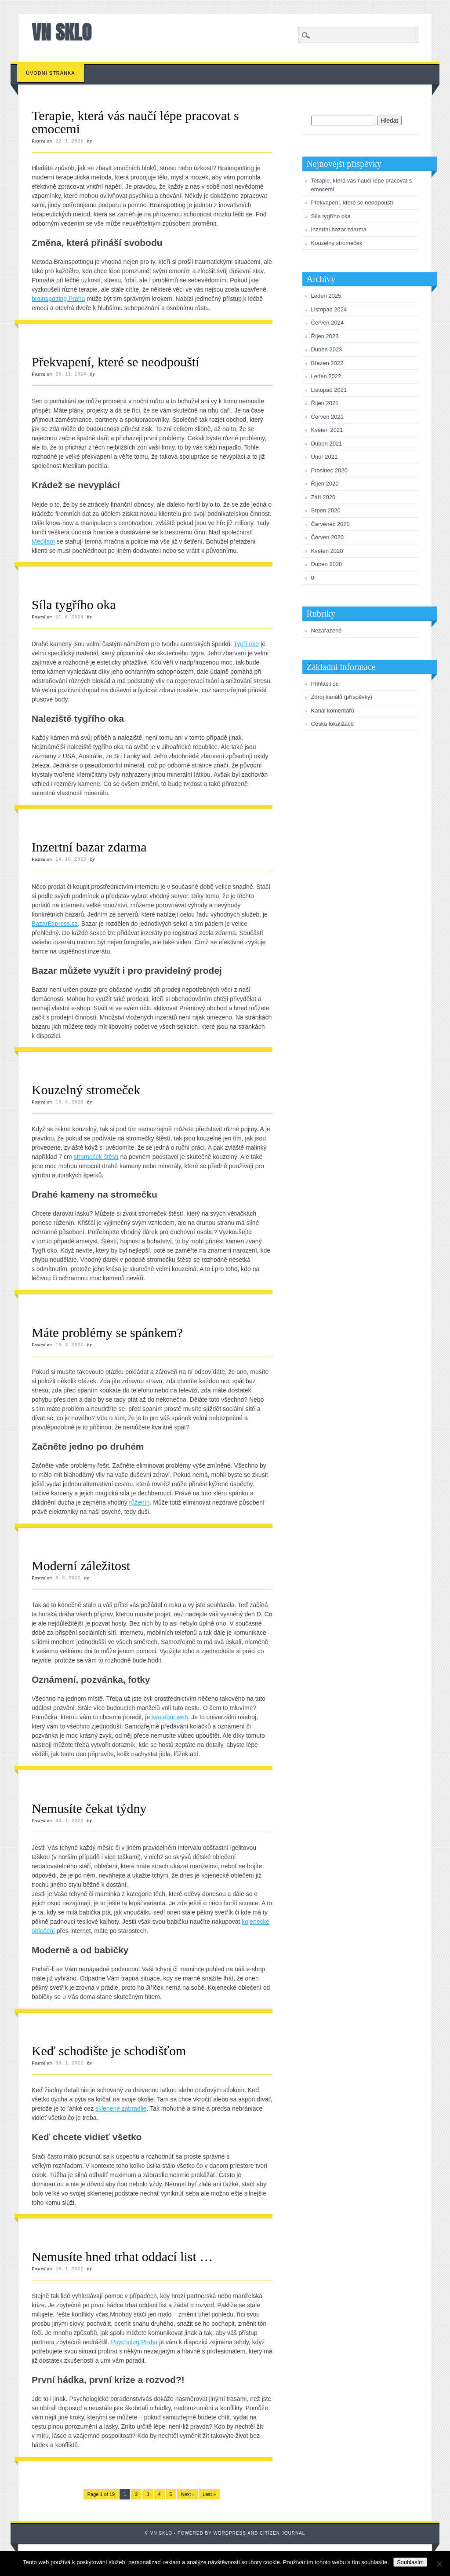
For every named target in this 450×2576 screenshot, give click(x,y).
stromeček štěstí (96, 1156)
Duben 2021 (326, 443)
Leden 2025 (326, 295)
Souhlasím (410, 2562)
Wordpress (229, 2533)
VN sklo (61, 32)
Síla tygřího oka (74, 604)
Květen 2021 (327, 430)
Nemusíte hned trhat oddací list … (122, 2256)
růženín (139, 1502)
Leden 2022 (326, 376)
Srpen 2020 (326, 510)
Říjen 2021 (325, 403)
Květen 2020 (327, 551)
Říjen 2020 (325, 483)
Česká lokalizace (332, 723)
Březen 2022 (327, 363)
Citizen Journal (282, 2533)
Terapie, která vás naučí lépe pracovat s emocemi (135, 122)
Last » (209, 2494)
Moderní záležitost (81, 1565)
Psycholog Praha (134, 2342)
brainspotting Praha (58, 298)
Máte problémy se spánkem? (107, 1332)
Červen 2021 (327, 416)
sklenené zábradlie (121, 2108)
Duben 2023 (326, 349)
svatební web (170, 1717)
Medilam (43, 541)
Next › (187, 2494)
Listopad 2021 (329, 390)
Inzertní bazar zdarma (89, 847)
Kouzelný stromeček (86, 1089)
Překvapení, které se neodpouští (116, 361)
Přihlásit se (325, 683)
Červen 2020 (327, 537)
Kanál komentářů (332, 710)
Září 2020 (323, 497)
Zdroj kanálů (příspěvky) (341, 697)
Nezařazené (326, 630)
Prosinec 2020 (329, 470)
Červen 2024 (327, 322)
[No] (439, 2563)
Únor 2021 (324, 456)
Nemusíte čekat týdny (89, 1808)
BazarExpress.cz (55, 923)
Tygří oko (246, 643)
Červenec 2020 (330, 524)
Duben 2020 (326, 564)
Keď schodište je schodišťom (109, 2050)
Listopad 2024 (329, 309)
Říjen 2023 (325, 336)
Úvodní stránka (50, 73)
